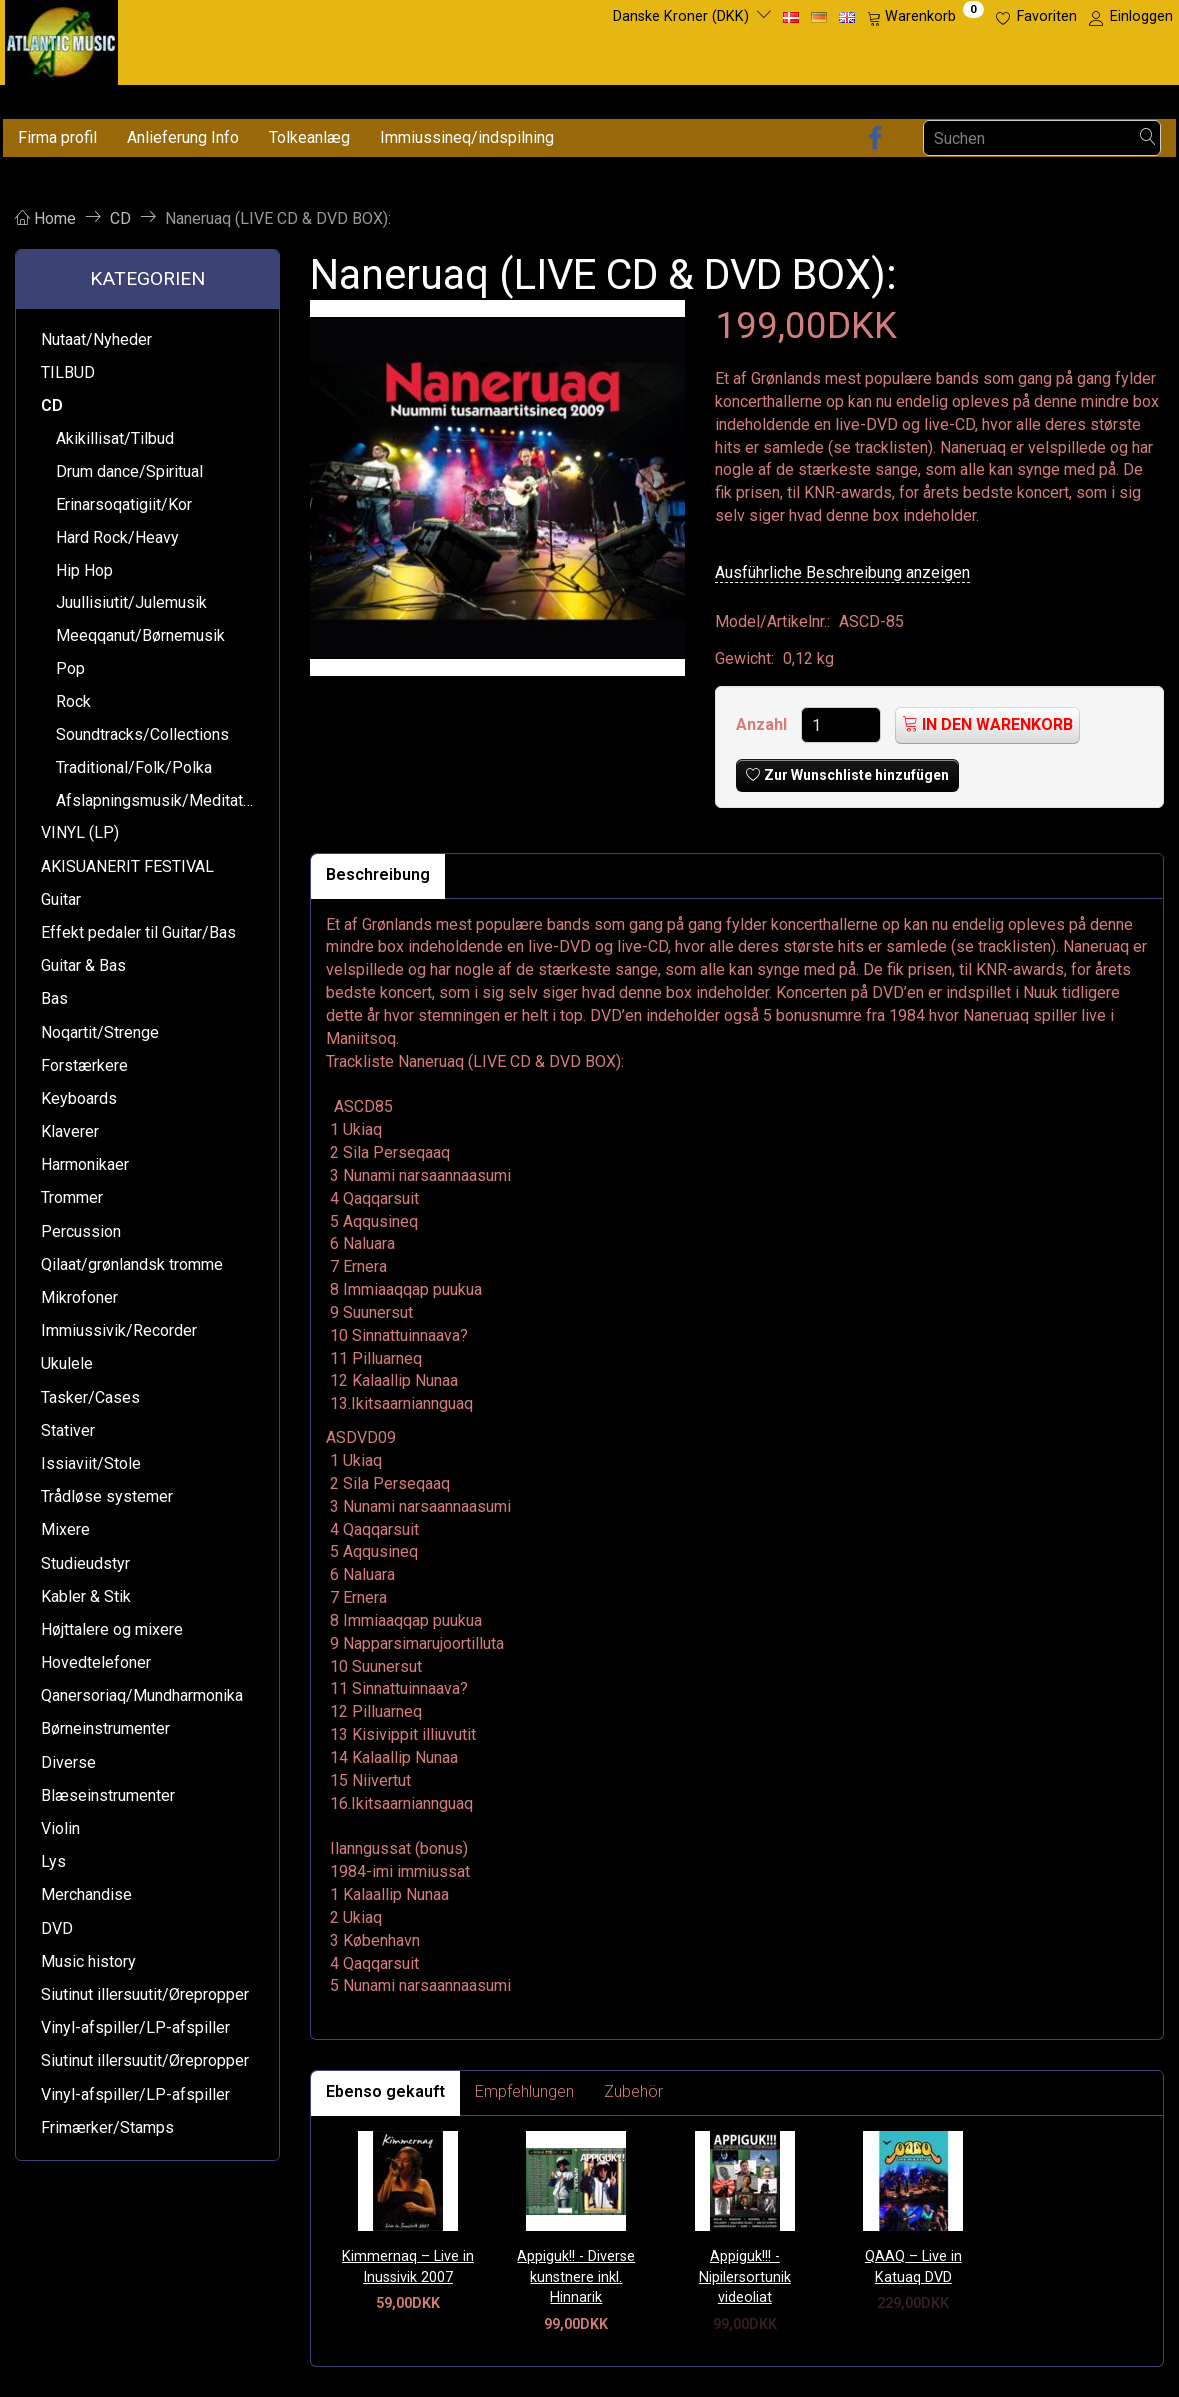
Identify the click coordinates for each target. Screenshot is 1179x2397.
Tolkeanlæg (309, 137)
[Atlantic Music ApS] (61, 38)
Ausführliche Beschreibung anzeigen (842, 572)
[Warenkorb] (925, 17)
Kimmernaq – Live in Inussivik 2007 (408, 2267)
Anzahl (763, 724)
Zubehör (633, 2091)
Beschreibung (378, 874)
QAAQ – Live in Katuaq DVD (913, 2267)
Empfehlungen (524, 2091)
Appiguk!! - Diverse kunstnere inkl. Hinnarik (576, 2277)
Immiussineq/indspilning (467, 137)
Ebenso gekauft (385, 2091)
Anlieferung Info (183, 137)
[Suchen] (1148, 138)
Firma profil (57, 137)
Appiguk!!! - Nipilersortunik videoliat (745, 2277)
